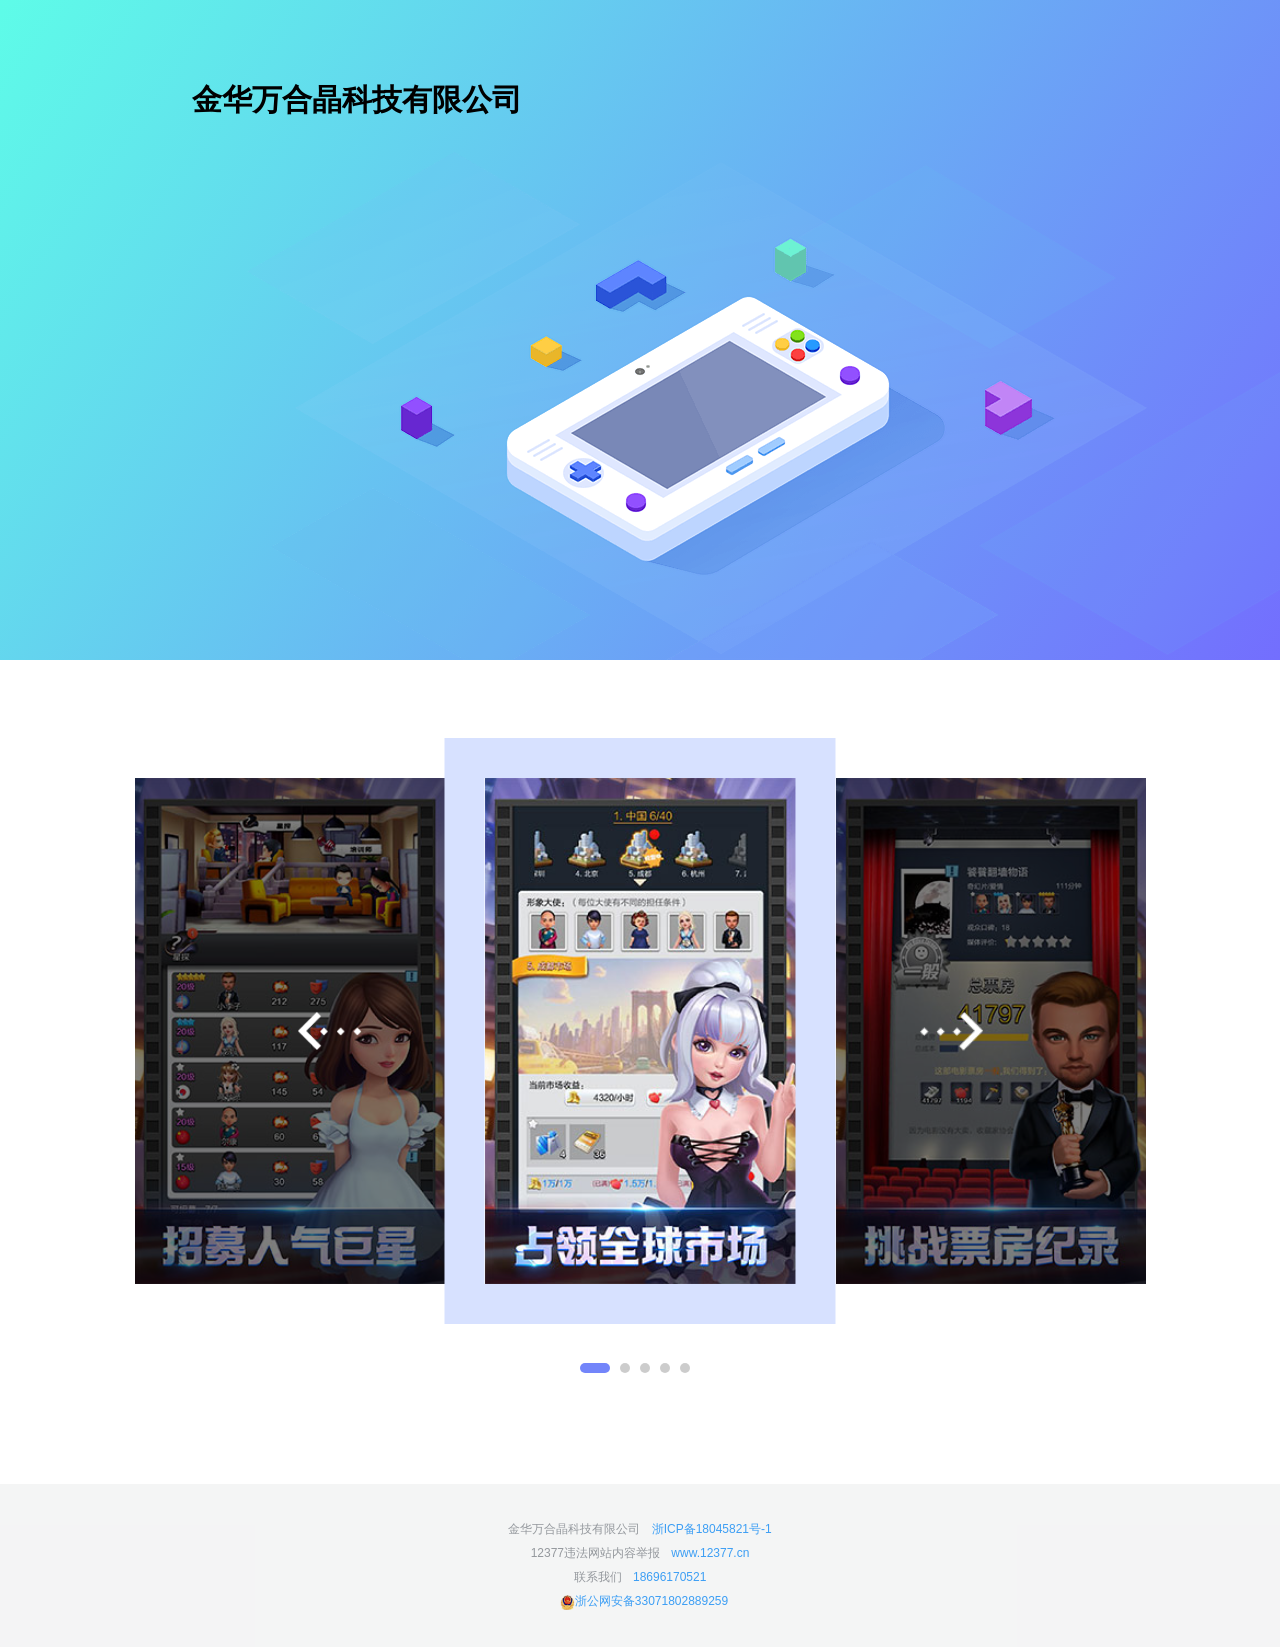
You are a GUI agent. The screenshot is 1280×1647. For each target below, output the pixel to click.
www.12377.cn (710, 1553)
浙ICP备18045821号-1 (712, 1529)
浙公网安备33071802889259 (644, 1601)
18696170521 (669, 1577)
